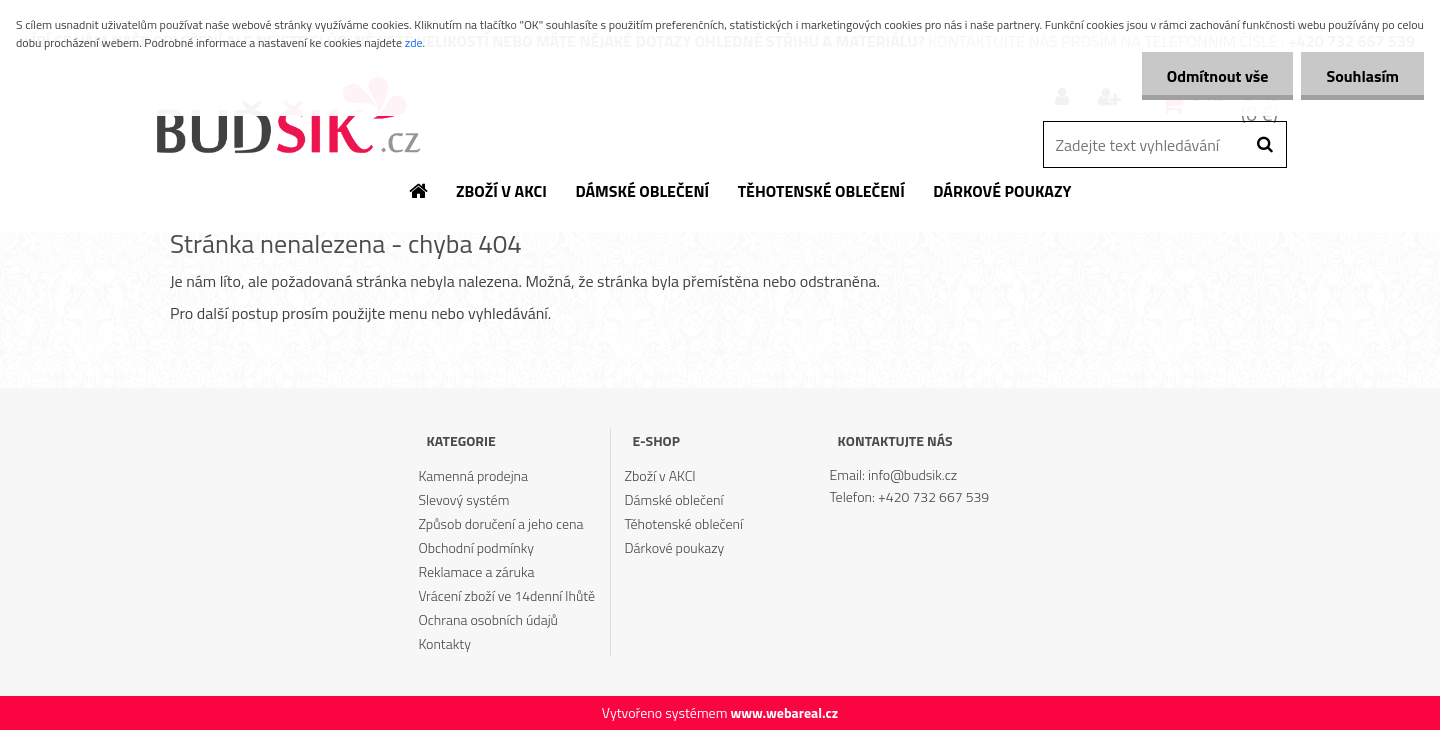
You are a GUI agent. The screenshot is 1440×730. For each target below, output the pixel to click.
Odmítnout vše (1218, 76)
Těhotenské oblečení (684, 523)
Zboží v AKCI (660, 475)
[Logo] (287, 117)
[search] (1264, 145)
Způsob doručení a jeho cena (500, 523)
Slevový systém (463, 499)
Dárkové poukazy (675, 547)
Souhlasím (1362, 76)
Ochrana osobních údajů (488, 619)
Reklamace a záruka (476, 571)
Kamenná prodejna (473, 475)
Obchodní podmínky (476, 547)
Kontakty (444, 643)
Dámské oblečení (674, 499)
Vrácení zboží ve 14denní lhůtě (506, 595)
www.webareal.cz (784, 712)
